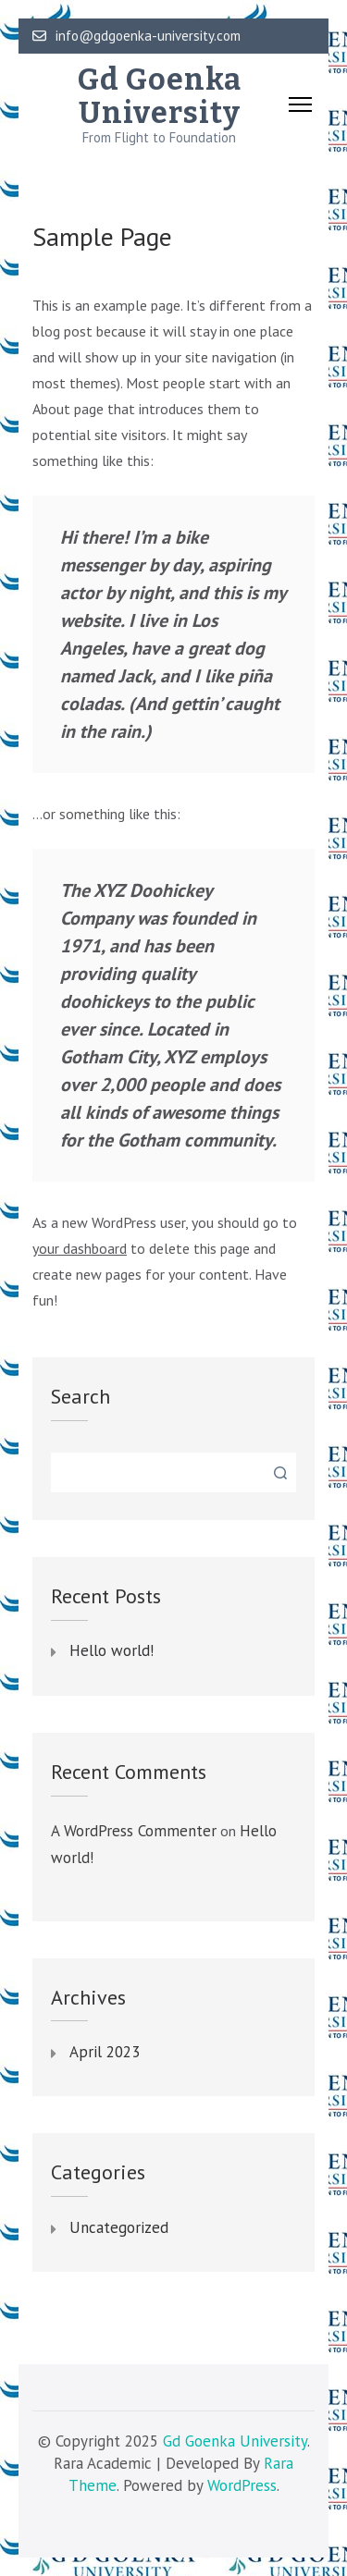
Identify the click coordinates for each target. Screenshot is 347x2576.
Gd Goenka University (160, 96)
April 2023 (104, 2052)
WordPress (242, 2485)
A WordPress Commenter (134, 1831)
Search (80, 1396)
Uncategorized (118, 2228)
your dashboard (79, 1248)
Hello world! (111, 1651)
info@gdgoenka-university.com (136, 36)
